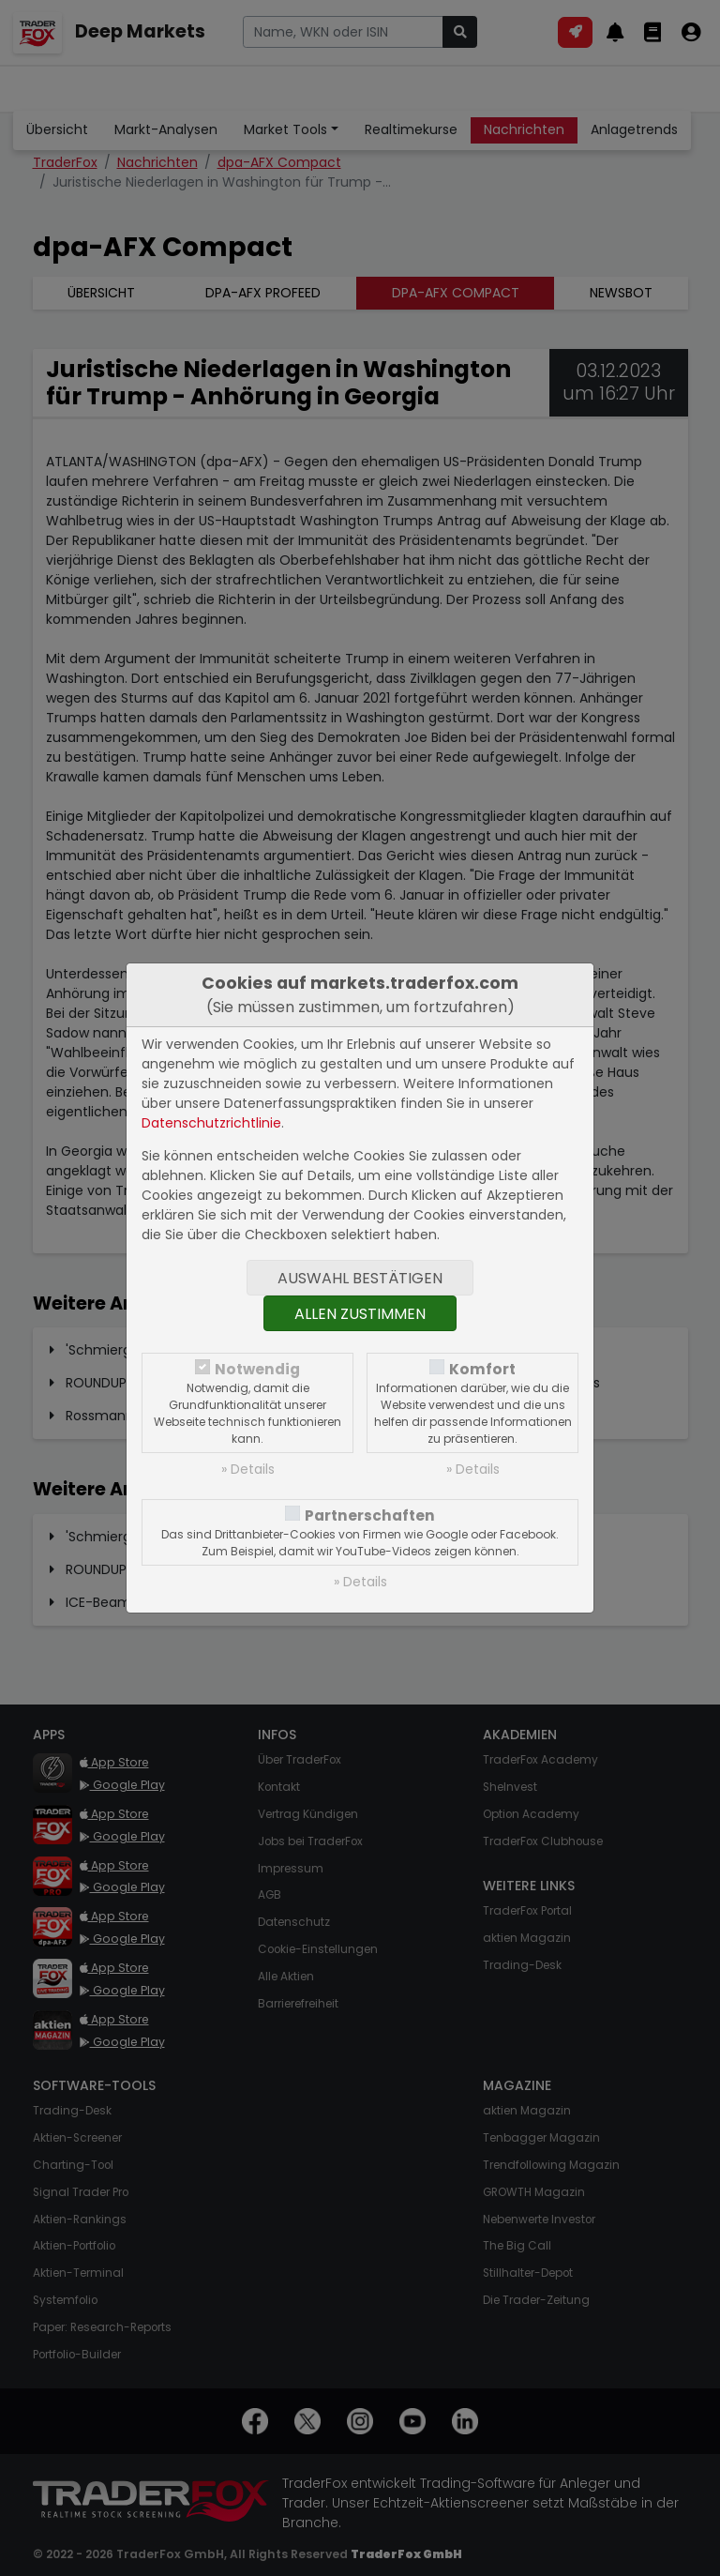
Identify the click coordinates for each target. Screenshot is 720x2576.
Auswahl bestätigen (360, 1278)
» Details (248, 1469)
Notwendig (257, 1369)
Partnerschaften (370, 1515)
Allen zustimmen (360, 1314)
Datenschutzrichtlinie (211, 1123)
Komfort (482, 1369)
